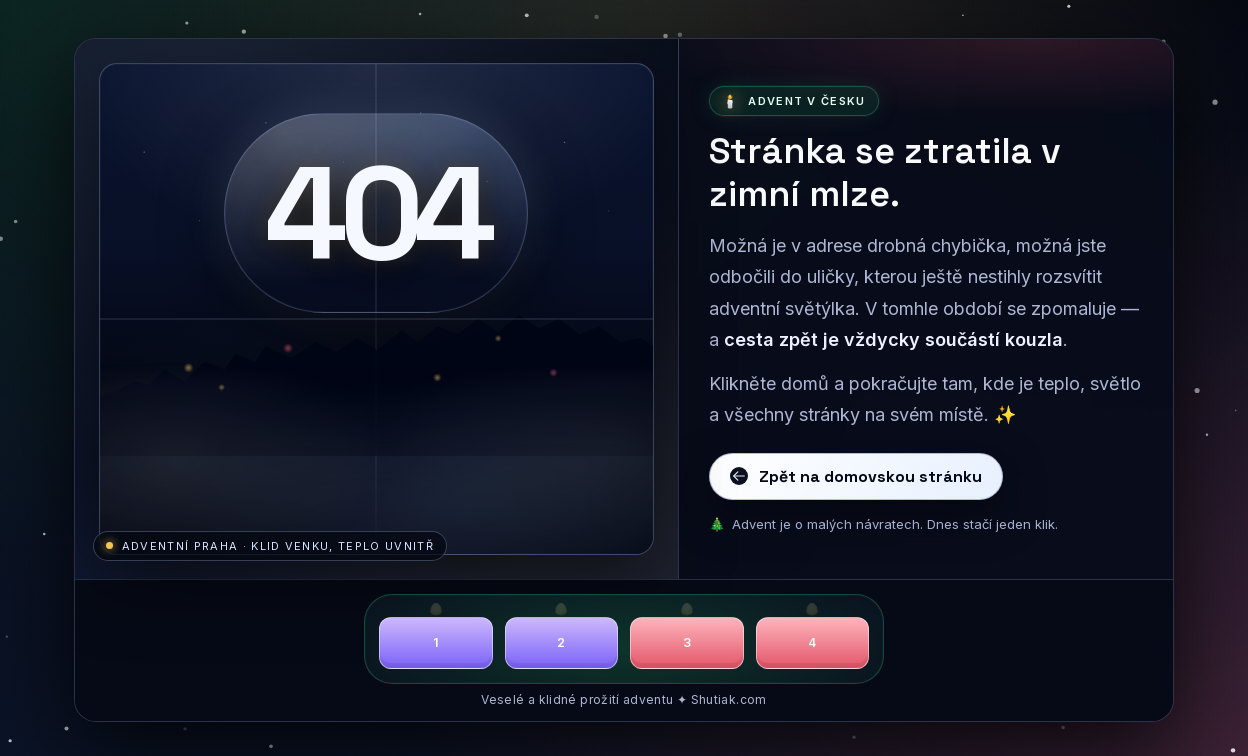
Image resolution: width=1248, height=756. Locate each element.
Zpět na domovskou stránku (856, 476)
